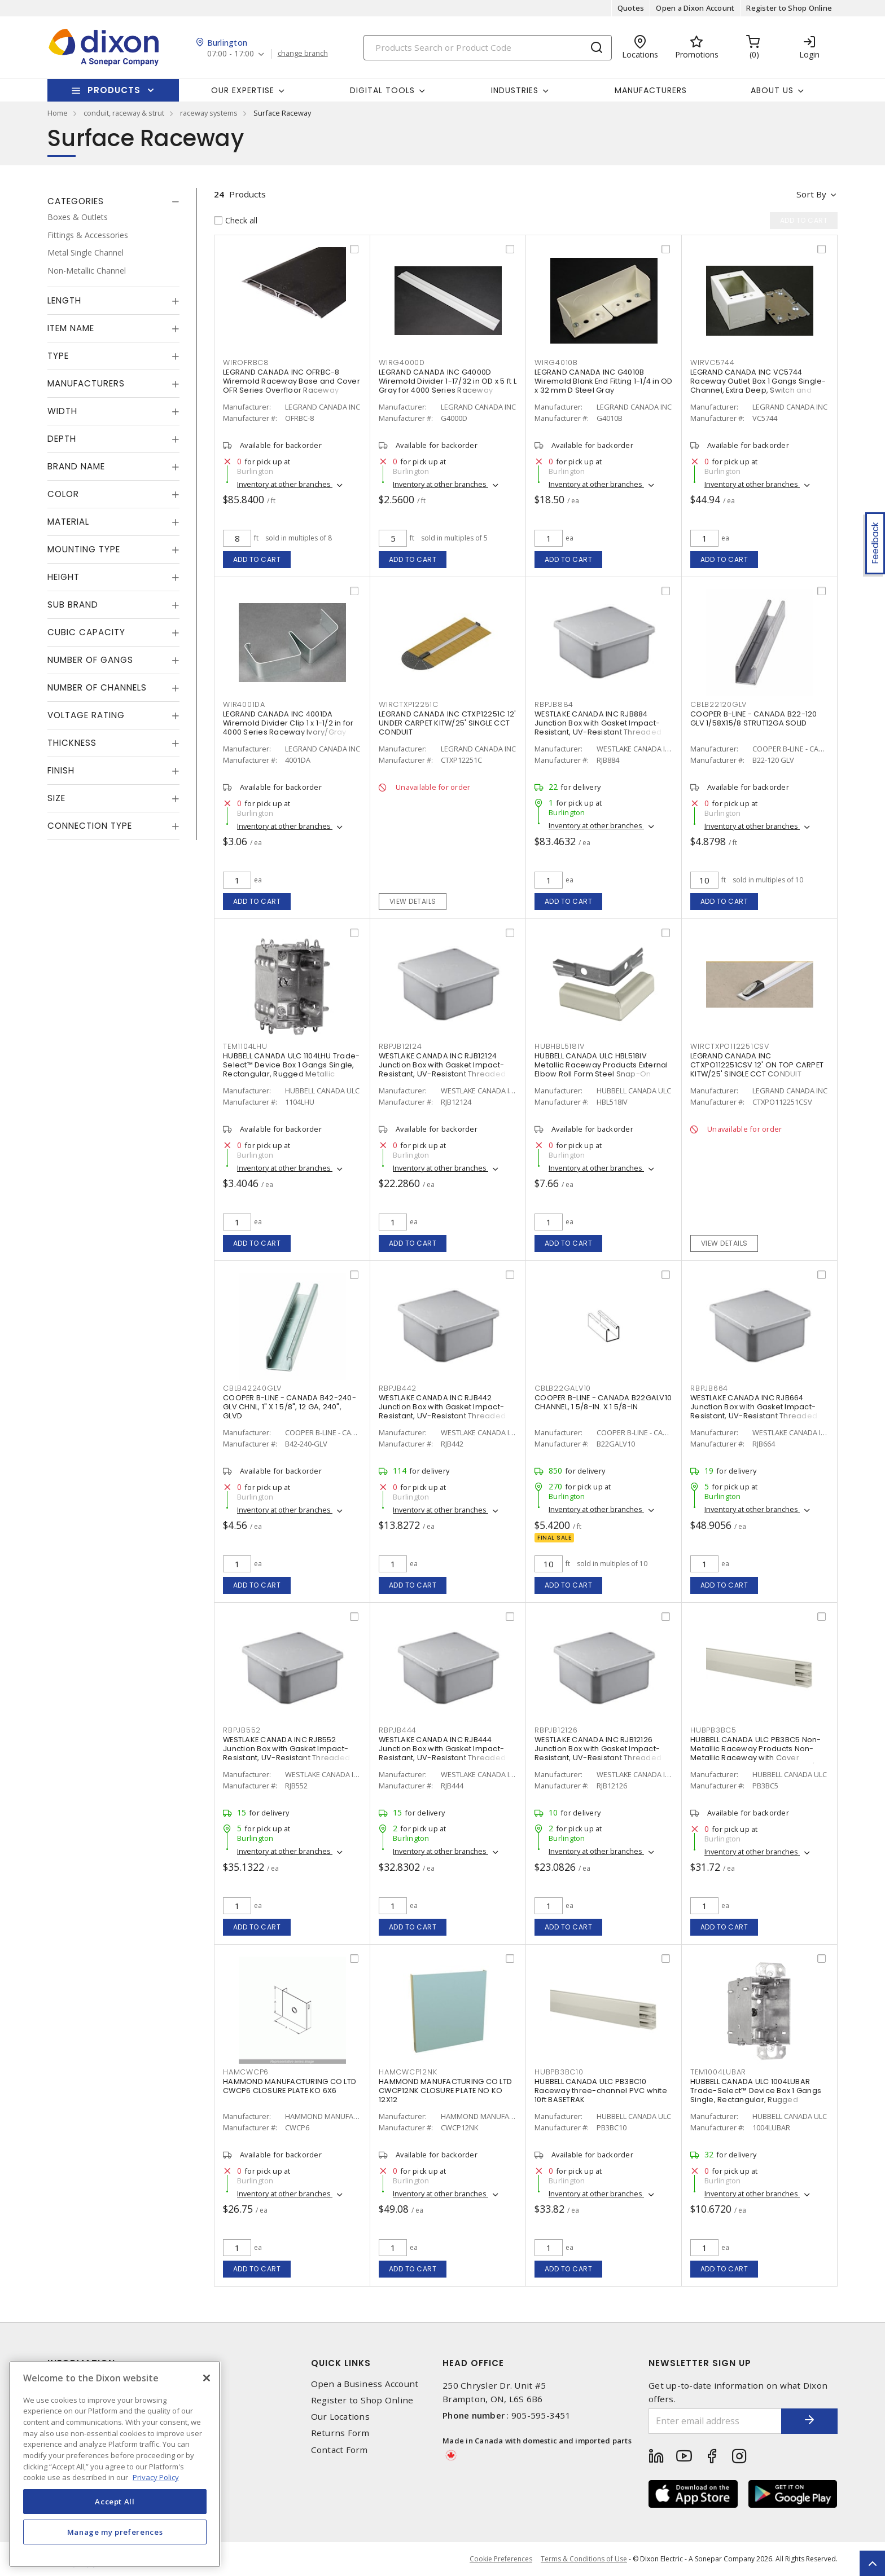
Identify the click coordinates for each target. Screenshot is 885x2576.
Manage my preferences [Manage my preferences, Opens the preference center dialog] (115, 2532)
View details (412, 901)
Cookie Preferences (501, 2559)
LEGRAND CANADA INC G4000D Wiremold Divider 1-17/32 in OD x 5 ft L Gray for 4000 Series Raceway (447, 381)
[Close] (206, 2378)
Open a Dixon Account (695, 8)
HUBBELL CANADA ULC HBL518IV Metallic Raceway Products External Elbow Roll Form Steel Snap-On (601, 1065)
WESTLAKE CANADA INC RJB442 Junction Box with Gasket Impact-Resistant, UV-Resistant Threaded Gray (442, 1411)
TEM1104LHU (245, 1046)
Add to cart (257, 559)
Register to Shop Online (789, 8)
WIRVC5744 (712, 362)
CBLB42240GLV (252, 1388)
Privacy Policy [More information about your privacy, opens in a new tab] (156, 2477)
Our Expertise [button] (242, 90)
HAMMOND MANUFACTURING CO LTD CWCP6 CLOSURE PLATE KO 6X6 (289, 2086)
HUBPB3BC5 (713, 1730)
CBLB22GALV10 (562, 1388)
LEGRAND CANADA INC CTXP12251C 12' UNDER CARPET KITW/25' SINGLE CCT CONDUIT (447, 723)
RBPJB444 (398, 1730)
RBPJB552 (242, 1730)
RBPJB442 (398, 1388)
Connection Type (89, 826)
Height (63, 577)
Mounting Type (83, 549)
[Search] (487, 47)
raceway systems (209, 113)
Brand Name (76, 466)
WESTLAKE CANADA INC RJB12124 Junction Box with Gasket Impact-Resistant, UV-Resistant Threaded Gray (442, 1069)
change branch (303, 53)
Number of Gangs (90, 660)
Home (57, 113)
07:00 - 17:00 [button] (230, 54)
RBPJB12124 (400, 1046)
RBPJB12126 (556, 1730)
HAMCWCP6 (246, 2072)
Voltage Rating (86, 715)
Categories (75, 201)
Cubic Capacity (86, 632)
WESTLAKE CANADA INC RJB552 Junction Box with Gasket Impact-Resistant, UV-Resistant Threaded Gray (286, 1753)
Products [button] (114, 90)
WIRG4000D (402, 362)
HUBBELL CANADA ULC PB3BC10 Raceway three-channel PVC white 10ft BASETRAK (600, 2090)
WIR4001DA (244, 704)
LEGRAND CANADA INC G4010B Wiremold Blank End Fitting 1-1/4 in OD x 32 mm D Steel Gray (603, 381)
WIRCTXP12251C (409, 704)
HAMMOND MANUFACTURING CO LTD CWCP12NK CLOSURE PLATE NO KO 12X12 (445, 2090)
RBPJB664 (709, 1388)
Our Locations (340, 2416)
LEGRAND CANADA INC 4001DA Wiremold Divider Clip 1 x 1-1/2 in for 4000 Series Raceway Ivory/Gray (288, 723)
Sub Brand (72, 604)
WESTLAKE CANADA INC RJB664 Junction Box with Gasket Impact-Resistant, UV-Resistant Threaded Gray (753, 1411)
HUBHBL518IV (559, 1046)
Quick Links (341, 2363)
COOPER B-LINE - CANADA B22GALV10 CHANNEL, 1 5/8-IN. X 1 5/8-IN (603, 1402)
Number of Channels (97, 687)
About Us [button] (772, 90)
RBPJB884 (553, 704)
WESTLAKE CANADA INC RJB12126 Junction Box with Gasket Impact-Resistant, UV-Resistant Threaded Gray (597, 1753)
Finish (61, 770)
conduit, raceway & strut (124, 113)
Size (56, 798)
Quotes (631, 8)
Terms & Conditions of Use (584, 2559)
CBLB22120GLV (718, 704)
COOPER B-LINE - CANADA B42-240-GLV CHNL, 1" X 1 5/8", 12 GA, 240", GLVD (289, 1407)
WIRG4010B (556, 362)
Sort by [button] (811, 194)
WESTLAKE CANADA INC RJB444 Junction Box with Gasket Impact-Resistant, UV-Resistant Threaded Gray (442, 1753)
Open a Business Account (365, 2384)
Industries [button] (514, 90)
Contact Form (339, 2450)
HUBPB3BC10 (559, 2072)
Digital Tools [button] (382, 90)
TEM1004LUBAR (718, 2072)
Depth (61, 439)
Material (68, 521)
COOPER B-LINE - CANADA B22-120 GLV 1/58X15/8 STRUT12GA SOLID (753, 718)
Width (62, 411)
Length (64, 300)
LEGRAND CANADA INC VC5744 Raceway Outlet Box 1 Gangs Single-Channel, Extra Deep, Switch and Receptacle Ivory (758, 385)
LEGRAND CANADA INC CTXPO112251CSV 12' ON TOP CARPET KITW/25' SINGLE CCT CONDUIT (756, 1065)
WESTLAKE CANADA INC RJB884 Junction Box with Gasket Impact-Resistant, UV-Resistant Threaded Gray (597, 727)
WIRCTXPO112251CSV (729, 1046)
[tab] (113, 201)
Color (63, 494)
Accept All (115, 2501)
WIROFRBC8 (246, 362)
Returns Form (340, 2433)
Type (58, 356)
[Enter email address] (715, 2421)
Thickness (72, 743)
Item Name (70, 328)
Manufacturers (651, 90)
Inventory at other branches (284, 484)
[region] (115, 2464)
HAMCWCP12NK (408, 2072)
